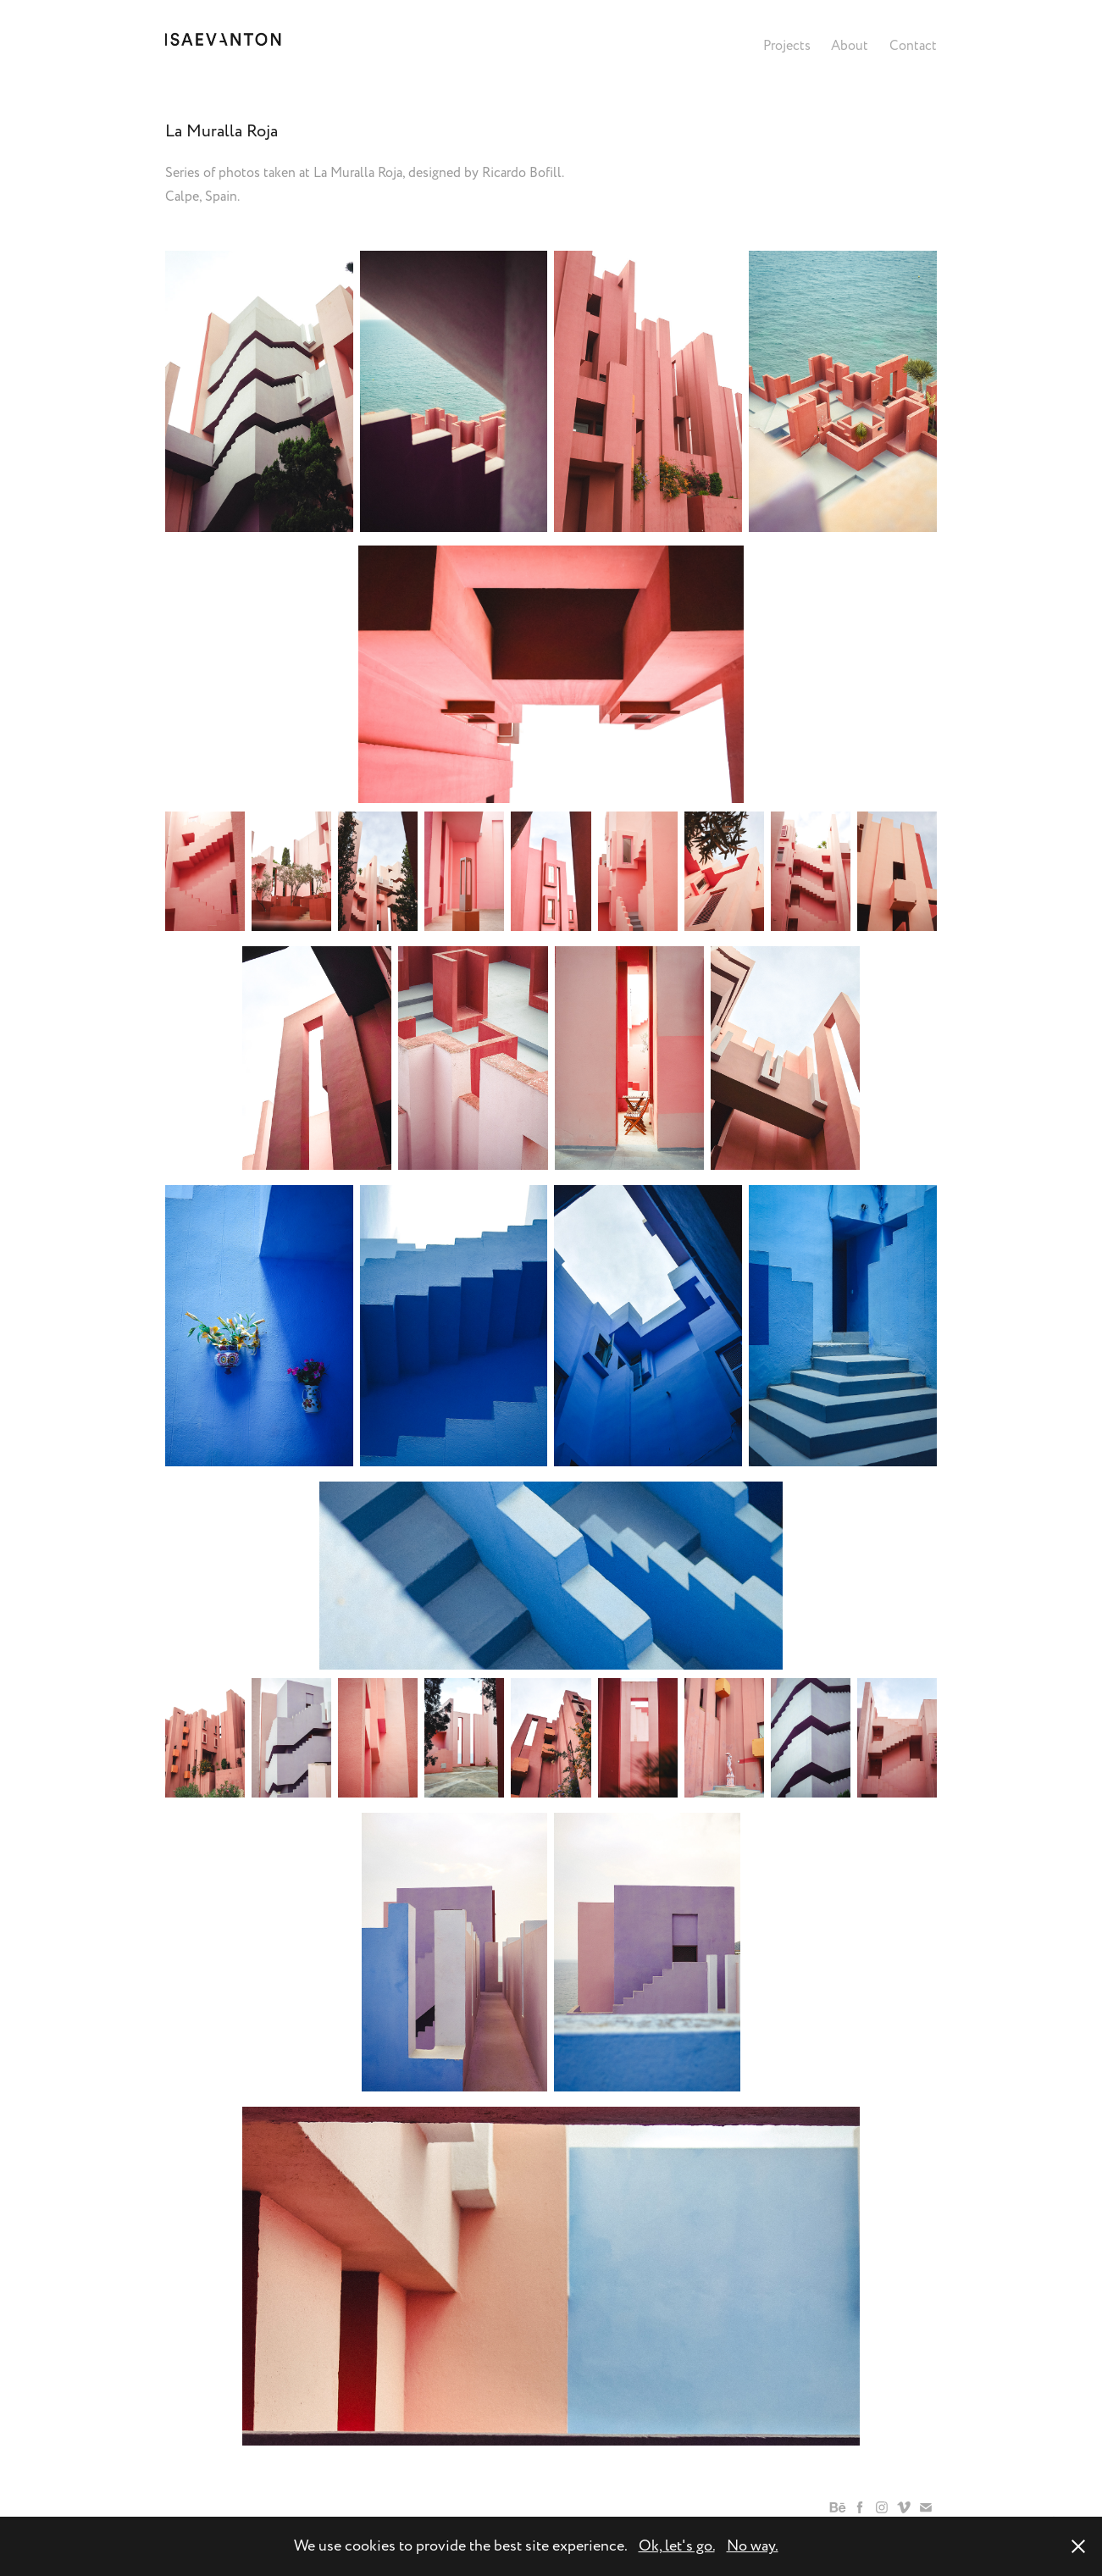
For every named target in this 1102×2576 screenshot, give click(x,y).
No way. (752, 2546)
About (849, 45)
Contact (913, 45)
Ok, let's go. (677, 2546)
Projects (787, 45)
